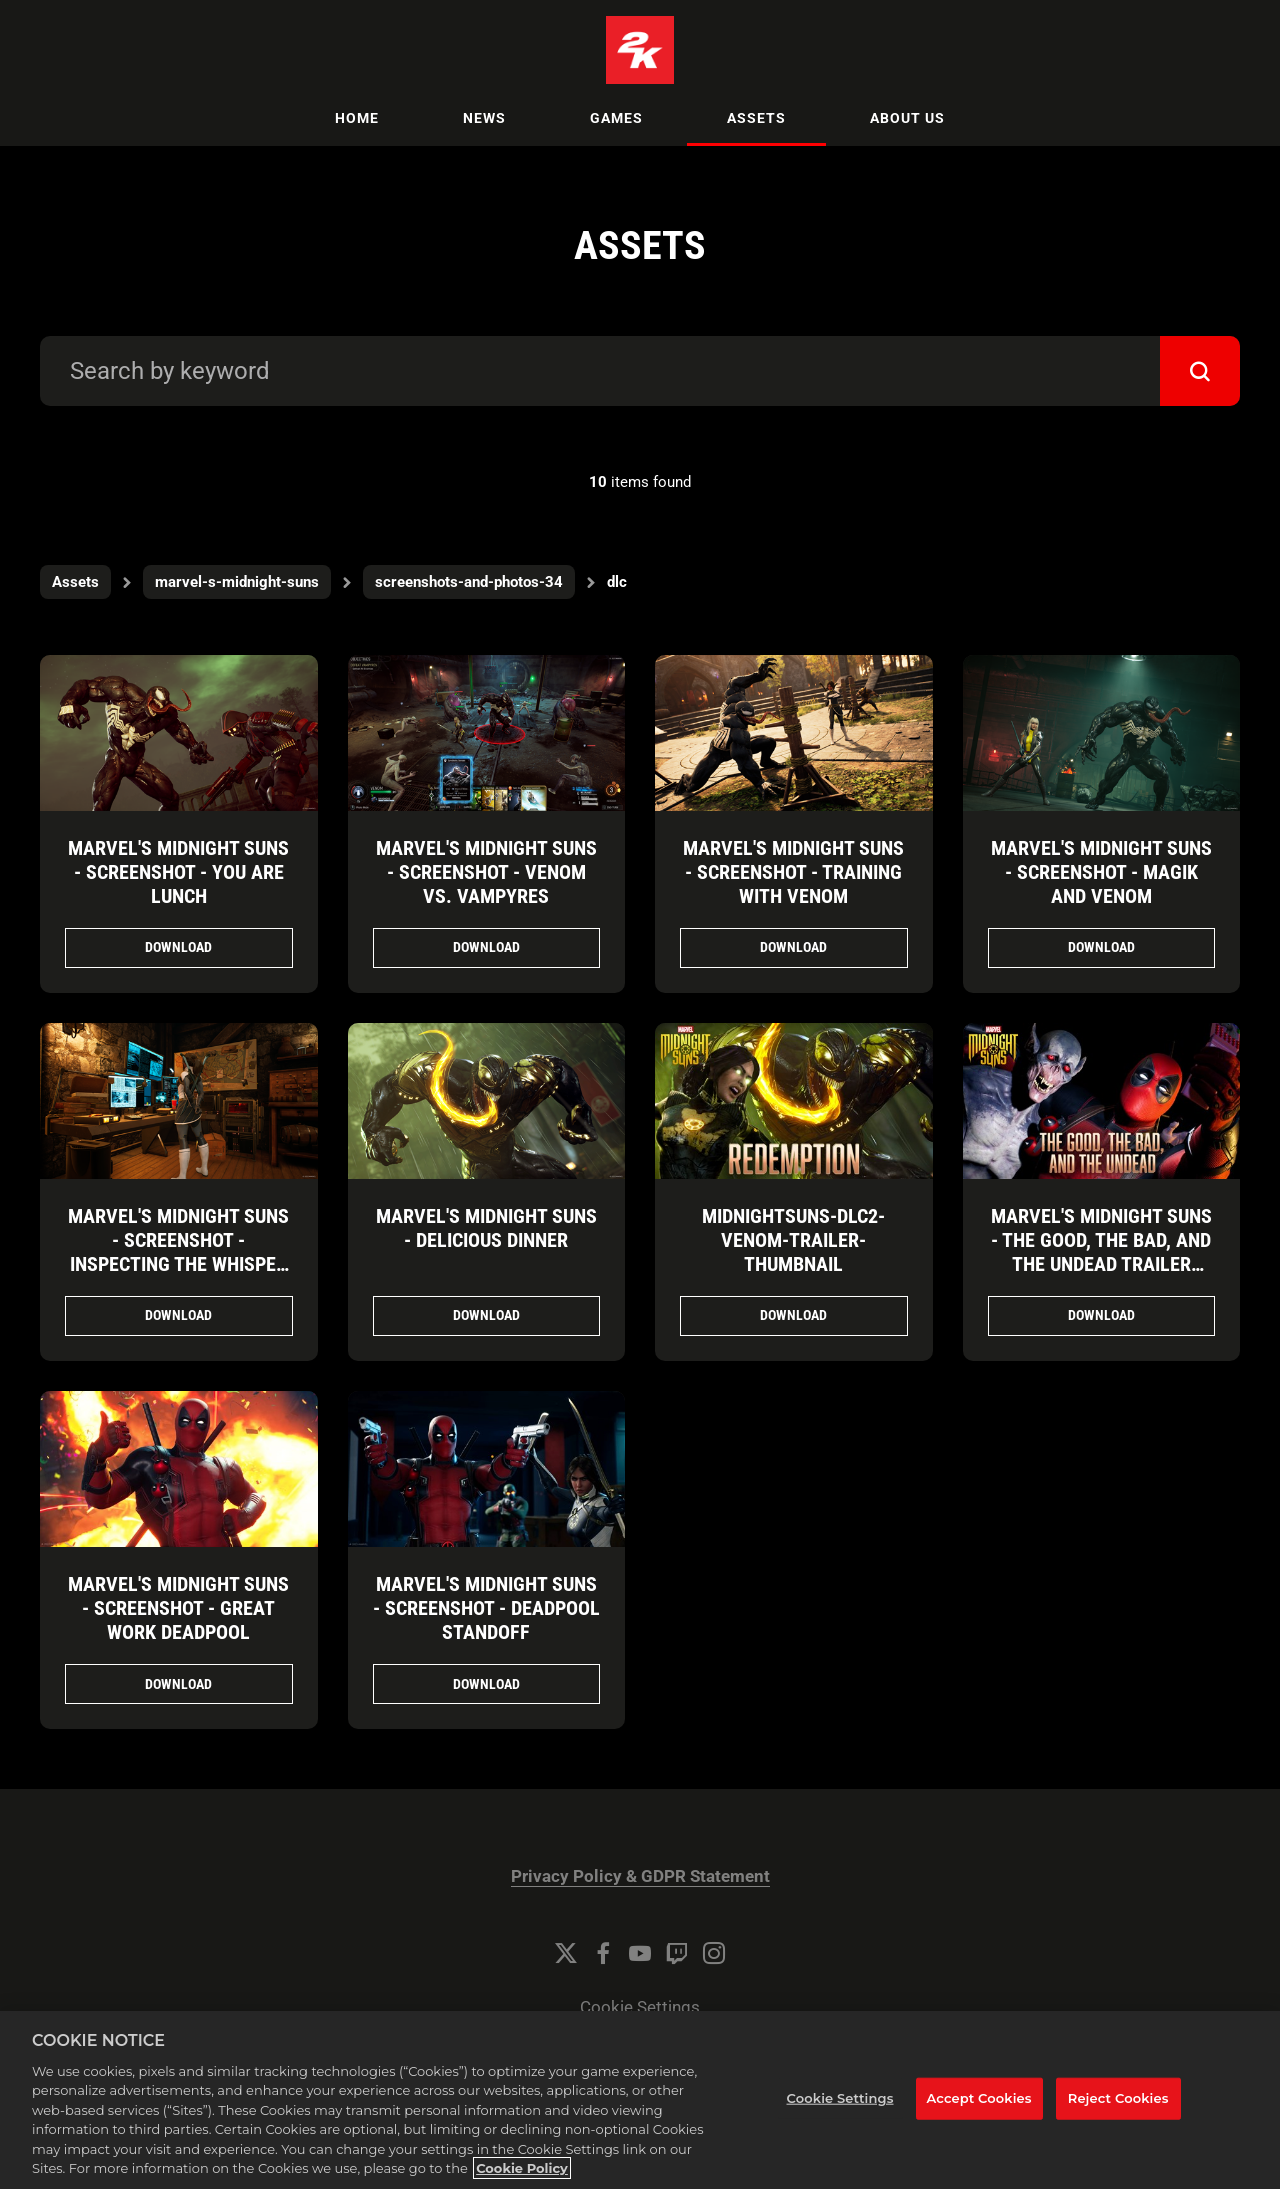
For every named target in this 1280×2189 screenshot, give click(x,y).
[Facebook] (603, 1953)
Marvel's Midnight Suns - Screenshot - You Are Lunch (178, 872)
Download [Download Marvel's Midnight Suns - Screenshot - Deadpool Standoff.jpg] (486, 1684)
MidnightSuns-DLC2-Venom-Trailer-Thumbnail (793, 1240)
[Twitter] (566, 1953)
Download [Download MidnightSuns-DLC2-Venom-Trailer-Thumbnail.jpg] (793, 1315)
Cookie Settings (640, 2007)
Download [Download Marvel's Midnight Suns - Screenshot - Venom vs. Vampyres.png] (486, 947)
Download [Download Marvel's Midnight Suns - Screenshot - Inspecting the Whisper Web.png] (178, 1315)
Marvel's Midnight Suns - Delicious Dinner (486, 1228)
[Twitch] (677, 1953)
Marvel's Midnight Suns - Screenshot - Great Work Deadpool (178, 1608)
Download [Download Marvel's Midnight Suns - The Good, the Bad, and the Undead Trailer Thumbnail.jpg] (1101, 1315)
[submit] (1200, 371)
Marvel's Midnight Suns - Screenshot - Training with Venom (793, 872)
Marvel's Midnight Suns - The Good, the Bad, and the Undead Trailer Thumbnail (1101, 1252)
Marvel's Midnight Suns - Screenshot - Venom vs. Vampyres (486, 872)
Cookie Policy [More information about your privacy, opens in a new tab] (522, 2168)
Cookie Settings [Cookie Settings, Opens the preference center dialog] (840, 2098)
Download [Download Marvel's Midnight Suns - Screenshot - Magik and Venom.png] (1101, 947)
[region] (640, 2100)
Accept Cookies (979, 2098)
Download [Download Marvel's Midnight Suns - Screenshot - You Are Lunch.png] (178, 947)
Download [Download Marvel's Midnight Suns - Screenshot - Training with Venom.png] (793, 947)
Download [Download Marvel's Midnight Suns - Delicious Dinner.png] (486, 1315)
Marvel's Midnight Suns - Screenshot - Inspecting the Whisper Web (178, 1252)
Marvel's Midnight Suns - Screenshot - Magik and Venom (1101, 872)
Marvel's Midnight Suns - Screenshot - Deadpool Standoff (486, 1608)
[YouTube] (640, 1953)
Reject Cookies (1118, 2098)
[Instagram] (714, 1953)
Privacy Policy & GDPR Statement (640, 1876)
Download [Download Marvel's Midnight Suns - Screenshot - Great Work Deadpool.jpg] (178, 1684)
